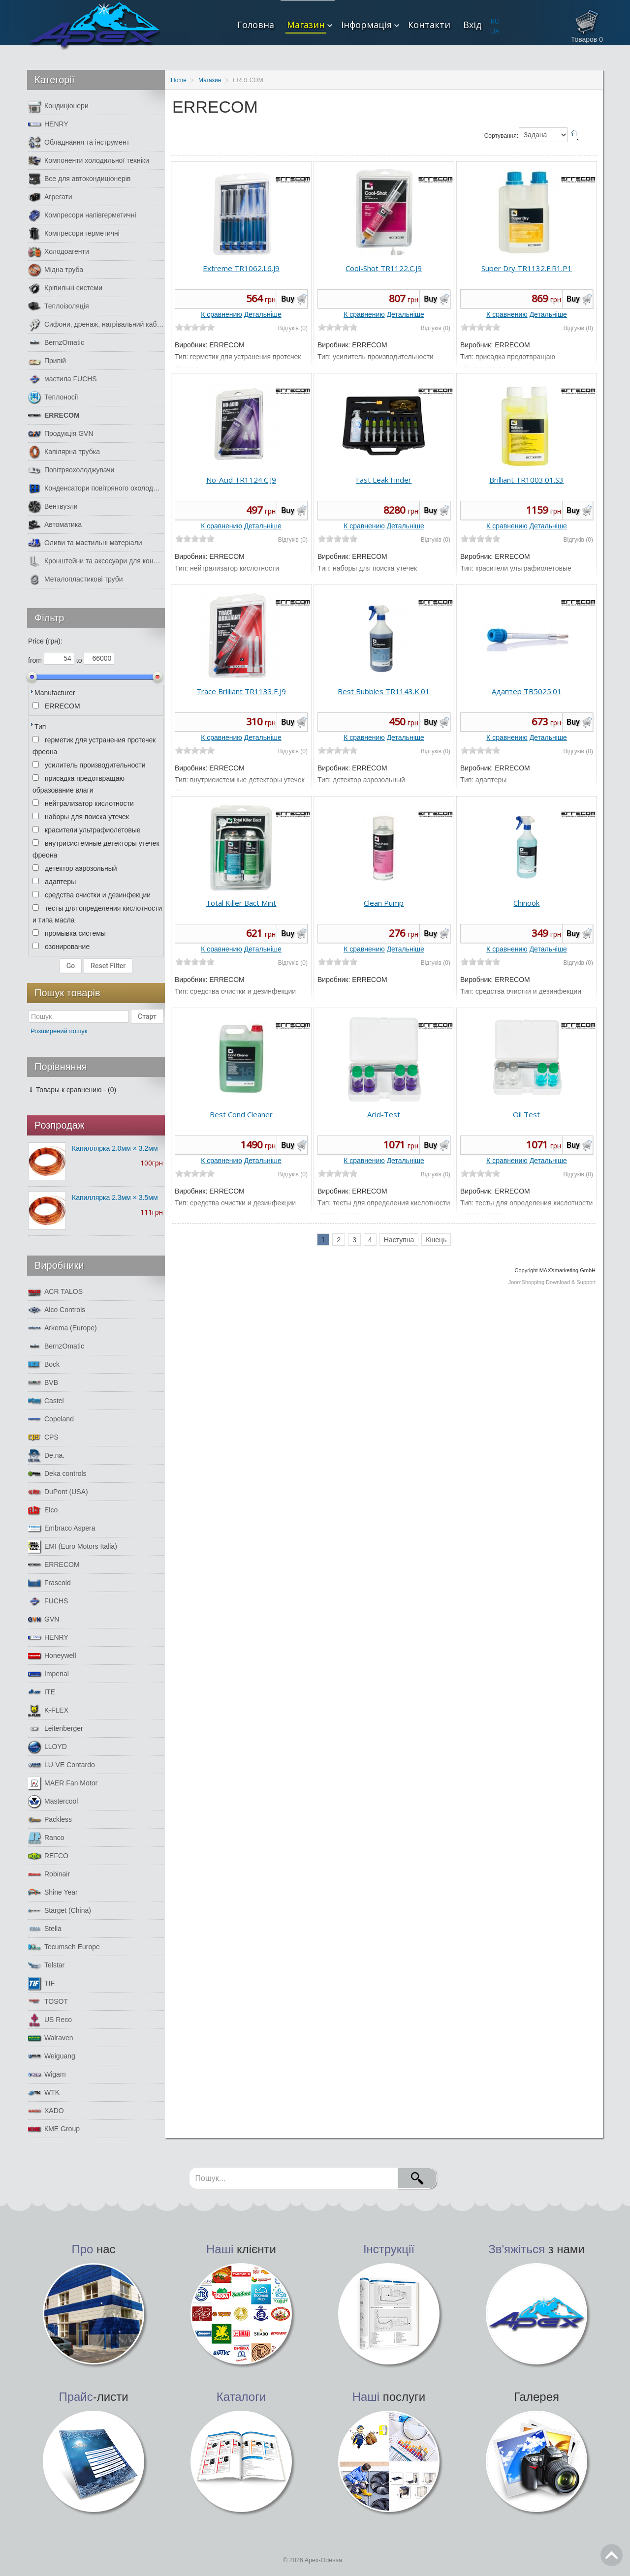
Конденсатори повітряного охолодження (96, 488)
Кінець (436, 1240)
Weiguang (51, 2056)
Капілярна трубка (64, 452)
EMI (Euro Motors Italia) (72, 1546)
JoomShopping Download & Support (552, 1282)
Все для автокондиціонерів (79, 179)
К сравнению (221, 314)
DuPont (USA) (58, 1492)
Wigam (47, 2074)
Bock (44, 1364)
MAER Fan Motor (62, 1783)
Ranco (46, 1838)
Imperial (48, 1674)
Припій (47, 361)
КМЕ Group (54, 2129)
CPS (43, 1437)
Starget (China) (59, 1910)
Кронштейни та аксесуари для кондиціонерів (96, 561)
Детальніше (263, 314)
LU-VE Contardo (61, 1765)
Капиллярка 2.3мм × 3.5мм (115, 1197)
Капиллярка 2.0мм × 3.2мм (115, 1148)
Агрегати (50, 197)
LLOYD (47, 1747)
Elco (43, 1510)
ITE (41, 1692)
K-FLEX (48, 1710)
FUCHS (48, 1601)
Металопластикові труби (75, 579)
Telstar (46, 1965)
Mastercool (53, 1801)
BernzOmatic (56, 343)
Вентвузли (53, 506)
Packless (50, 1819)
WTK (44, 2092)
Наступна (399, 1240)
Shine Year (53, 1892)
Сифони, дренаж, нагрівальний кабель (96, 324)
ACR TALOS (55, 1292)
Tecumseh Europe (64, 1947)
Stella (45, 1929)
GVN (43, 1619)
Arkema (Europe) (62, 1328)
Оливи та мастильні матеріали (85, 543)
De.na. (46, 1455)
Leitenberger (55, 1728)
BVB (43, 1383)
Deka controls (57, 1474)
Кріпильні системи (65, 288)
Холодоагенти (58, 251)
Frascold (49, 1583)
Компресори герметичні (74, 233)
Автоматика (55, 525)
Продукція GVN (61, 434)
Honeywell (52, 1656)
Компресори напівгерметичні (82, 215)
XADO (46, 2111)
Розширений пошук (59, 1031)
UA (495, 30)
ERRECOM (54, 415)
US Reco (50, 2020)
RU (495, 21)
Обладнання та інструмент (78, 142)
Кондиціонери (58, 106)
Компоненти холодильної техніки (88, 160)
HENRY (48, 124)
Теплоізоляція (58, 306)
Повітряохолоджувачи (71, 470)
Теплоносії (53, 397)
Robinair (49, 1874)
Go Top (611, 2555)
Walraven (50, 2038)
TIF (41, 1983)
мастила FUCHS (62, 379)
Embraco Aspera (61, 1528)
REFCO (48, 1856)
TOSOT (48, 2001)
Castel (46, 1401)
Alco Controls (56, 1310)
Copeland (51, 1419)
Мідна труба (55, 270)
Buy (287, 299)
